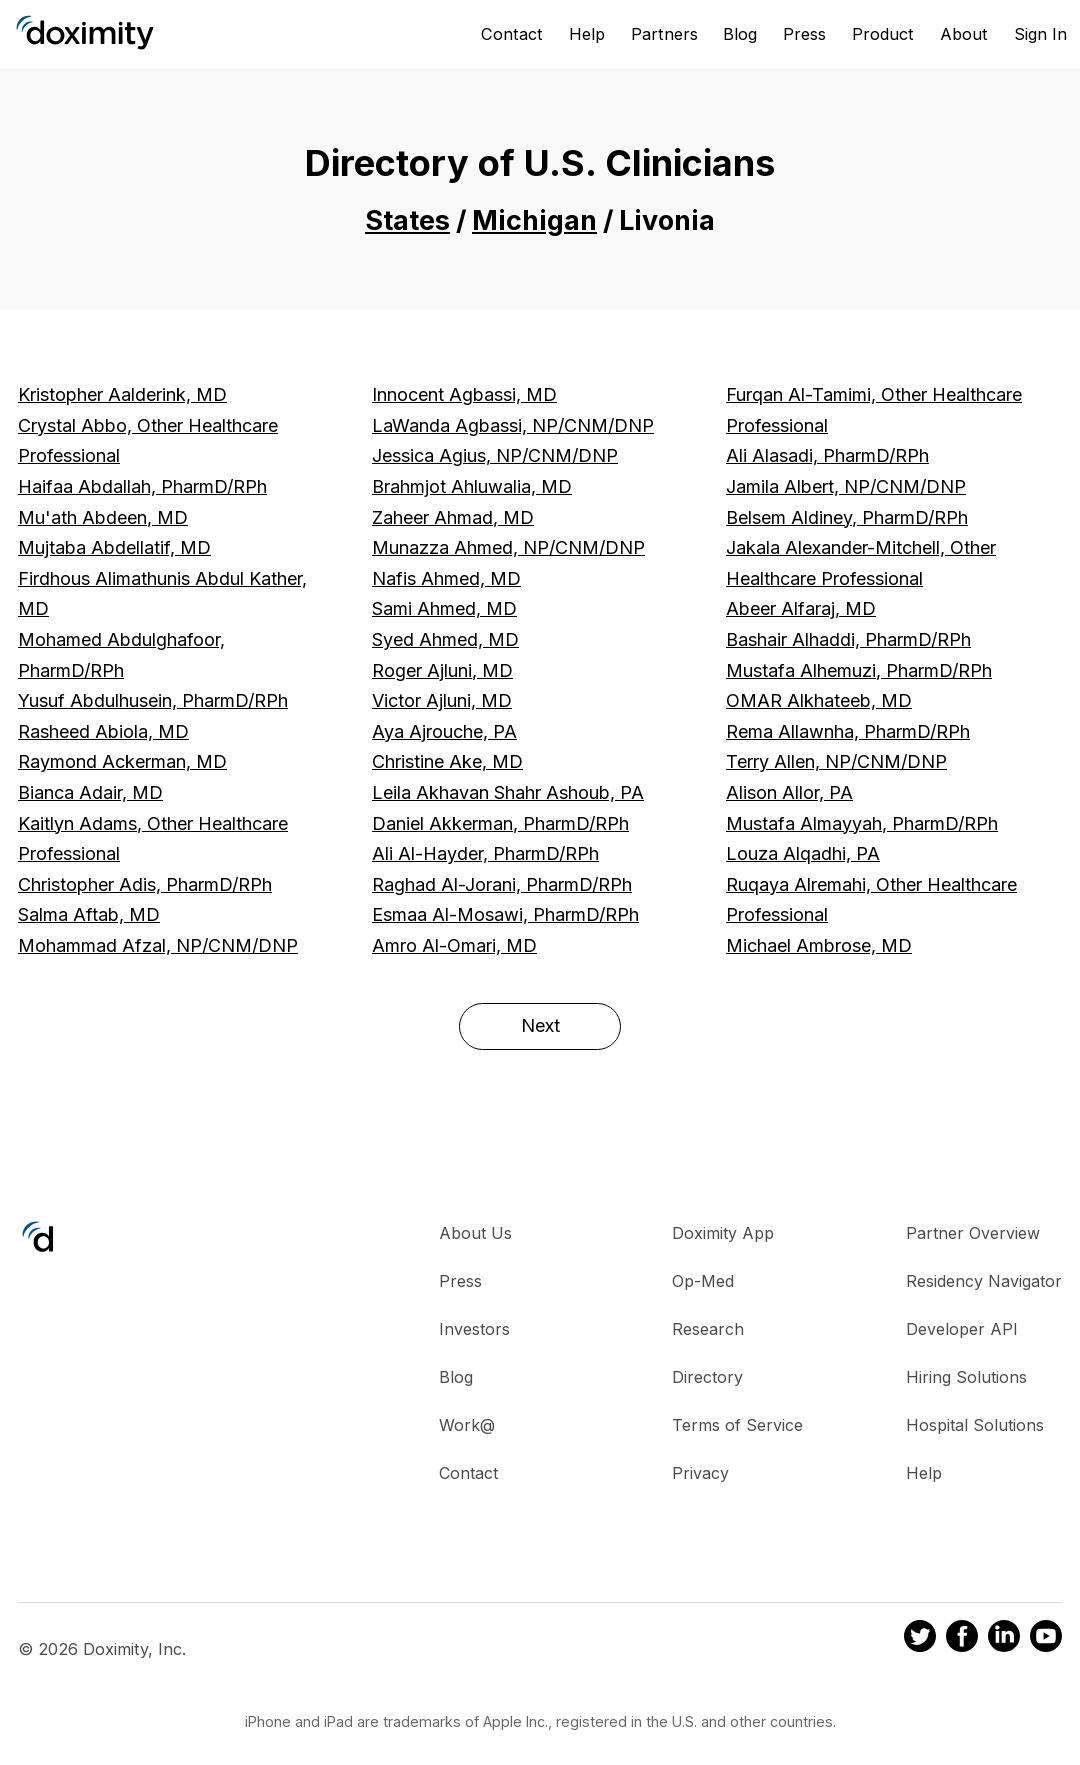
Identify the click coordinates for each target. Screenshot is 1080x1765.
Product (883, 34)
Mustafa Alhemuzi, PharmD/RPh (859, 670)
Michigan (534, 220)
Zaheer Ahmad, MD (453, 517)
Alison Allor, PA (789, 792)
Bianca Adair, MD (90, 792)
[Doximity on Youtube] (1046, 1639)
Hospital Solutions (975, 1425)
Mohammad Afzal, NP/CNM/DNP (158, 945)
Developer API (962, 1329)
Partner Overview (973, 1233)
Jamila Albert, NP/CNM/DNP (846, 486)
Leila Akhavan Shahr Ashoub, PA (508, 792)
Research (708, 1329)
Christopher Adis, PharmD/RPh (145, 884)
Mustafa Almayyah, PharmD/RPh (862, 823)
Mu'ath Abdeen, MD (103, 517)
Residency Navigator (984, 1281)
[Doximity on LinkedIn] (1004, 1639)
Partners (664, 34)
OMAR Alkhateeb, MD (819, 700)
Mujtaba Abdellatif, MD (114, 547)
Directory (707, 1377)
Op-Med (703, 1281)
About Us (475, 1233)
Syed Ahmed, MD (445, 639)
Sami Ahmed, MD (444, 608)
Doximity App (723, 1233)
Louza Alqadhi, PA (803, 853)
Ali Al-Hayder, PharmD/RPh (485, 853)
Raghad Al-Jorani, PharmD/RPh (502, 884)
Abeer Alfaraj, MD (801, 608)
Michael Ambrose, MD (819, 945)
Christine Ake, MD (447, 761)
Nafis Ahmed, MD (446, 578)
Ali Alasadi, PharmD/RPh (827, 455)
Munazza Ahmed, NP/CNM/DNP (508, 547)
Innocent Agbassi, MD (464, 394)
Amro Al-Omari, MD (454, 945)
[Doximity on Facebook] (962, 1639)
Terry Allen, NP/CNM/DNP (836, 761)
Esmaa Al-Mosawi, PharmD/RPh (505, 914)
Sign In (1040, 34)
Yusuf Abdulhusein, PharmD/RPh (153, 700)
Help (587, 34)
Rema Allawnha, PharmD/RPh (848, 731)
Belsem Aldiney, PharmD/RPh (847, 517)
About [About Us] (964, 34)
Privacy (700, 1473)
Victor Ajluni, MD (442, 700)
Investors (474, 1329)
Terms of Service (737, 1425)
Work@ (467, 1425)
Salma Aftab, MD (89, 914)
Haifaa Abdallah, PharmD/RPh (142, 486)
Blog (740, 34)
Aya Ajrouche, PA (444, 731)
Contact (512, 34)
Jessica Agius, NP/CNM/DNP (495, 455)
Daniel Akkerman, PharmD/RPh (500, 823)
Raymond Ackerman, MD (122, 761)
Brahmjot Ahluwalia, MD (472, 486)
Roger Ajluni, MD (442, 670)
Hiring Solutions (966, 1377)
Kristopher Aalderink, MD (122, 394)
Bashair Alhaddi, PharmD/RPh (848, 639)
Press (804, 34)
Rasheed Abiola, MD (103, 731)
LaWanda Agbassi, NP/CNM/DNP (513, 425)
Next (540, 1025)
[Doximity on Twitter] (920, 1639)
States (407, 220)
